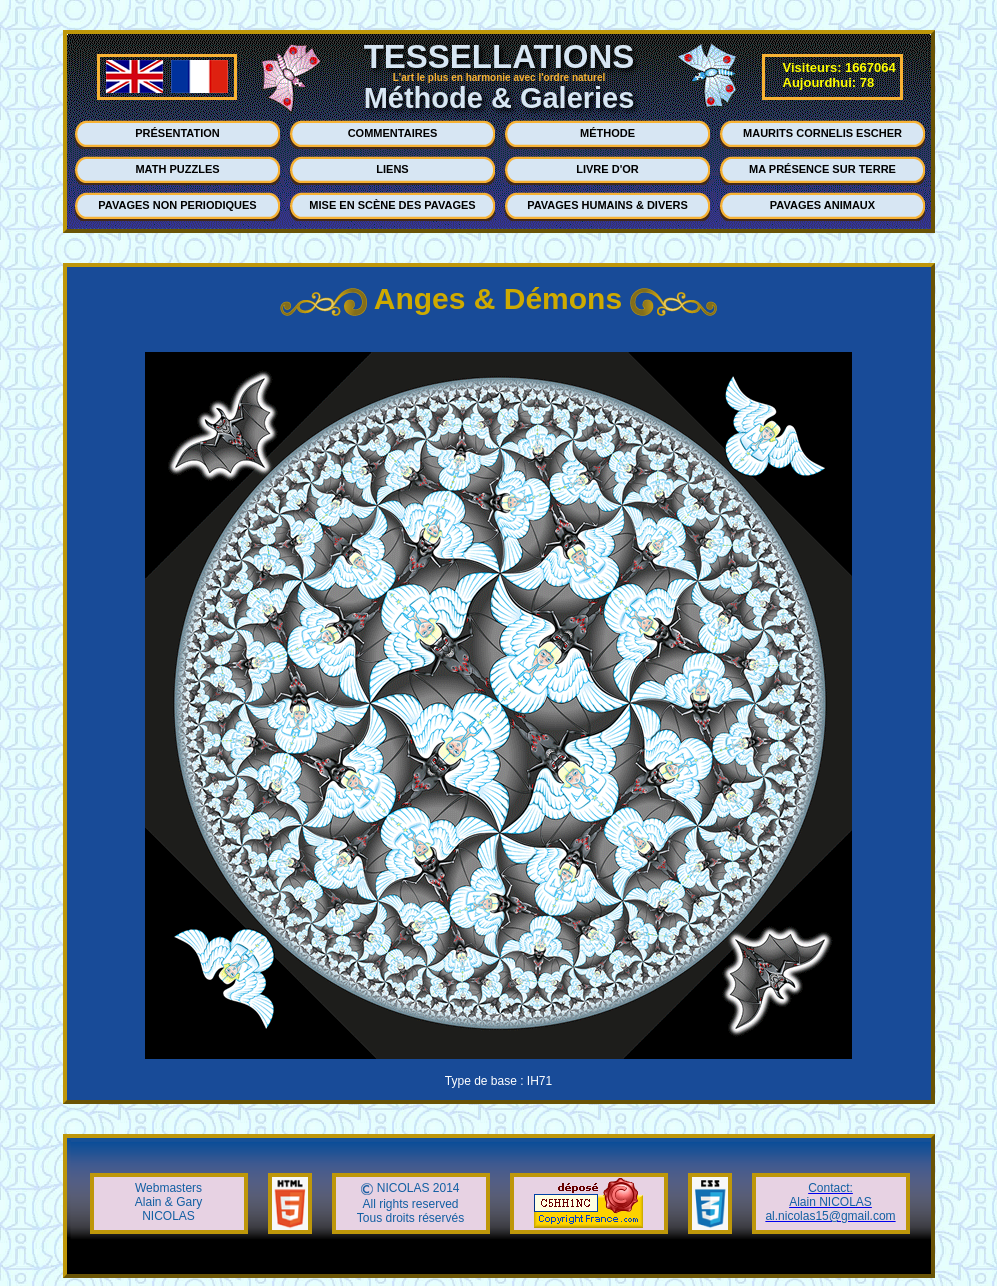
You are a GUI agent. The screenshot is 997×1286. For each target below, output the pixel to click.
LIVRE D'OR (607, 169)
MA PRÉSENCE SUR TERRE (822, 169)
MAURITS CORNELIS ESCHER (822, 133)
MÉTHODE (607, 133)
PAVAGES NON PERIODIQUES (177, 205)
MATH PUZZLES (177, 169)
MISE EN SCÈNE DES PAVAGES (392, 205)
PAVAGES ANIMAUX (822, 205)
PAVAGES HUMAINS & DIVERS (607, 205)
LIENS (392, 169)
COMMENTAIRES (393, 133)
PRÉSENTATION (177, 133)
